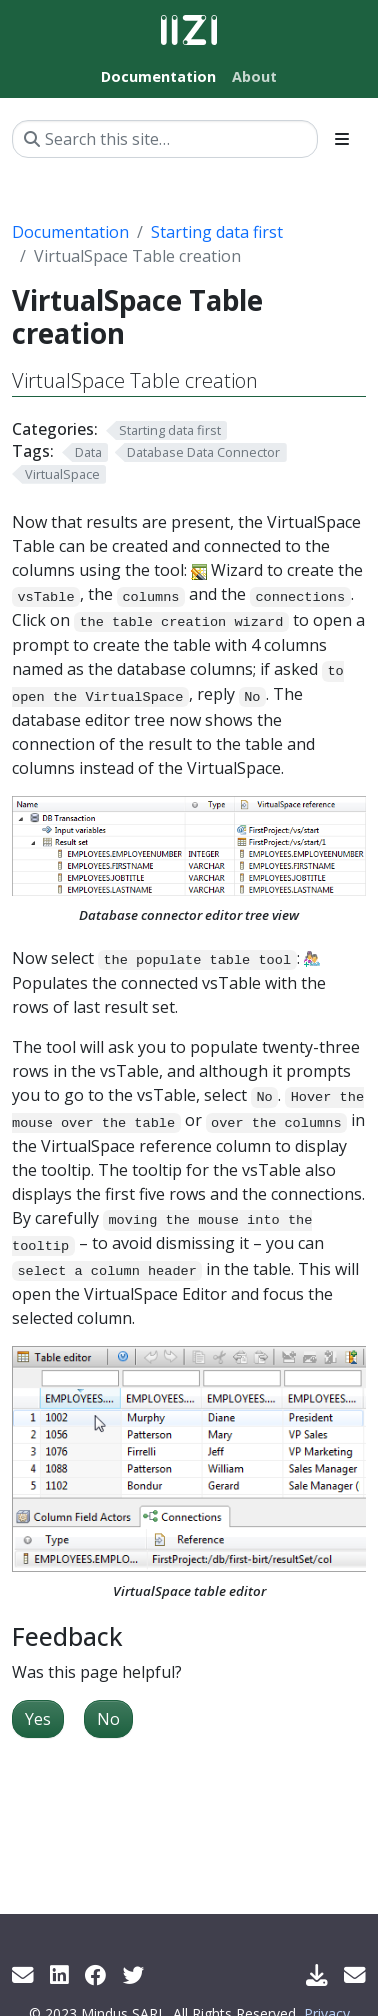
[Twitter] (134, 1974)
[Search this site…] (165, 139)
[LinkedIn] (59, 1974)
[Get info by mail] (23, 1974)
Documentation (70, 232)
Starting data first (217, 232)
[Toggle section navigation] (342, 139)
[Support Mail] (355, 1974)
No (108, 1719)
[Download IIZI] (317, 1974)
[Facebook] (96, 1974)
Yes (38, 1719)
